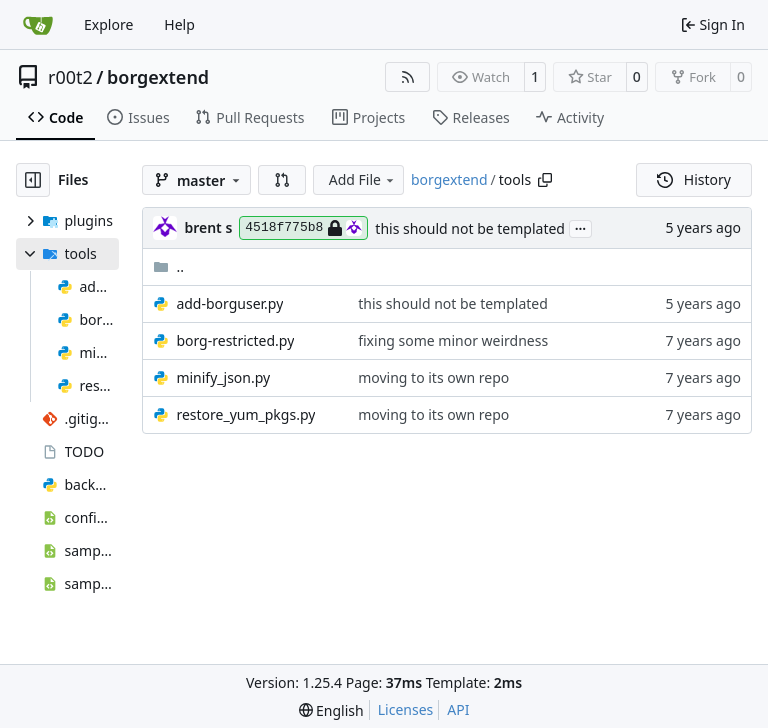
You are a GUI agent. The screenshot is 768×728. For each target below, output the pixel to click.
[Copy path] (545, 180)
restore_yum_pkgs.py (245, 414)
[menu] (331, 710)
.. (168, 266)
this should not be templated (470, 228)
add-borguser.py (229, 303)
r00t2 (70, 77)
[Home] (38, 25)
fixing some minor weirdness (453, 340)
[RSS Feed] (408, 77)
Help (179, 24)
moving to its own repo (433, 377)
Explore (108, 24)
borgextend (158, 77)
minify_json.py (223, 377)
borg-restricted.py (235, 340)
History (694, 179)
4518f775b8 (303, 228)
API (458, 709)
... (581, 227)
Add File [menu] (363, 179)
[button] (282, 180)
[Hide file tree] (33, 180)
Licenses (406, 709)
